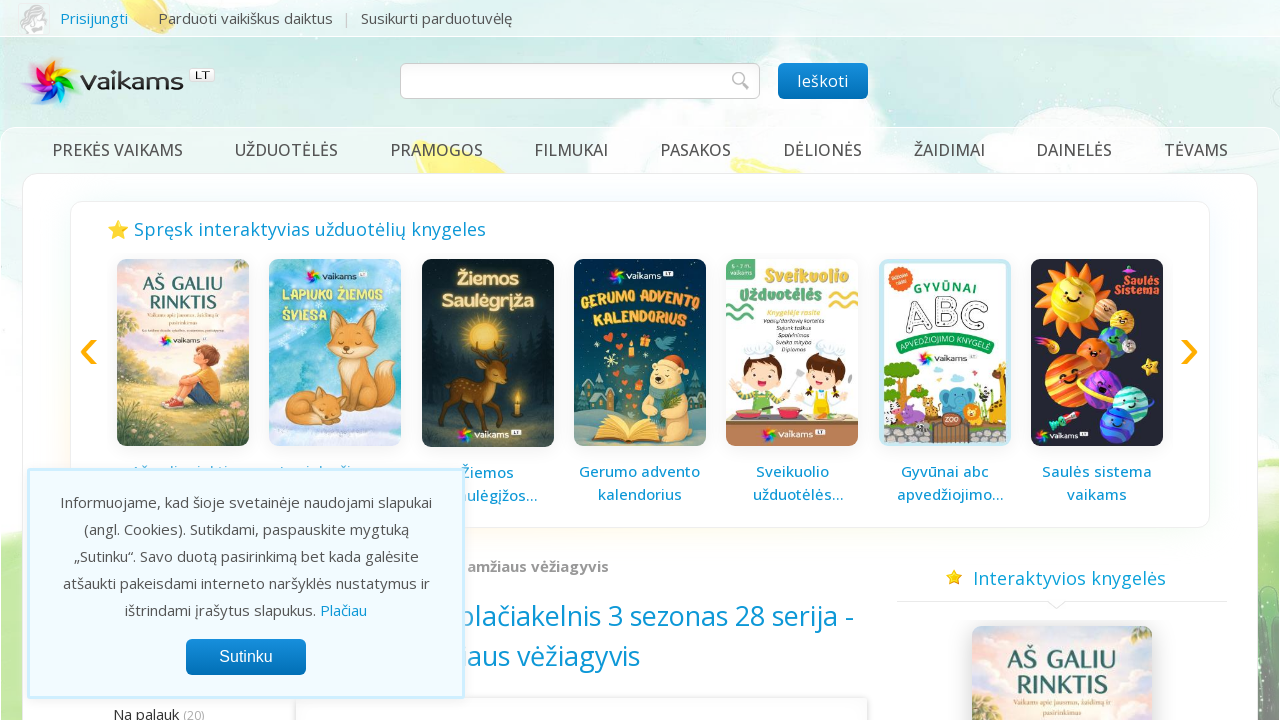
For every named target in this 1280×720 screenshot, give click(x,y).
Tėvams (1196, 150)
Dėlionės (822, 150)
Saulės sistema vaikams (1097, 482)
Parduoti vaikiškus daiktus (245, 18)
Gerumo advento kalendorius (639, 482)
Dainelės (1074, 150)
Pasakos (695, 150)
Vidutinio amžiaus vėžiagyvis (502, 566)
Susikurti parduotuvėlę (436, 18)
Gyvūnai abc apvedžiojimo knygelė (944, 483)
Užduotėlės (286, 150)
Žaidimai (949, 150)
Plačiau (343, 610)
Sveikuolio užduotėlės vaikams (792, 483)
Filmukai (571, 150)
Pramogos (436, 150)
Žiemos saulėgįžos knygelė (488, 484)
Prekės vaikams (117, 150)
